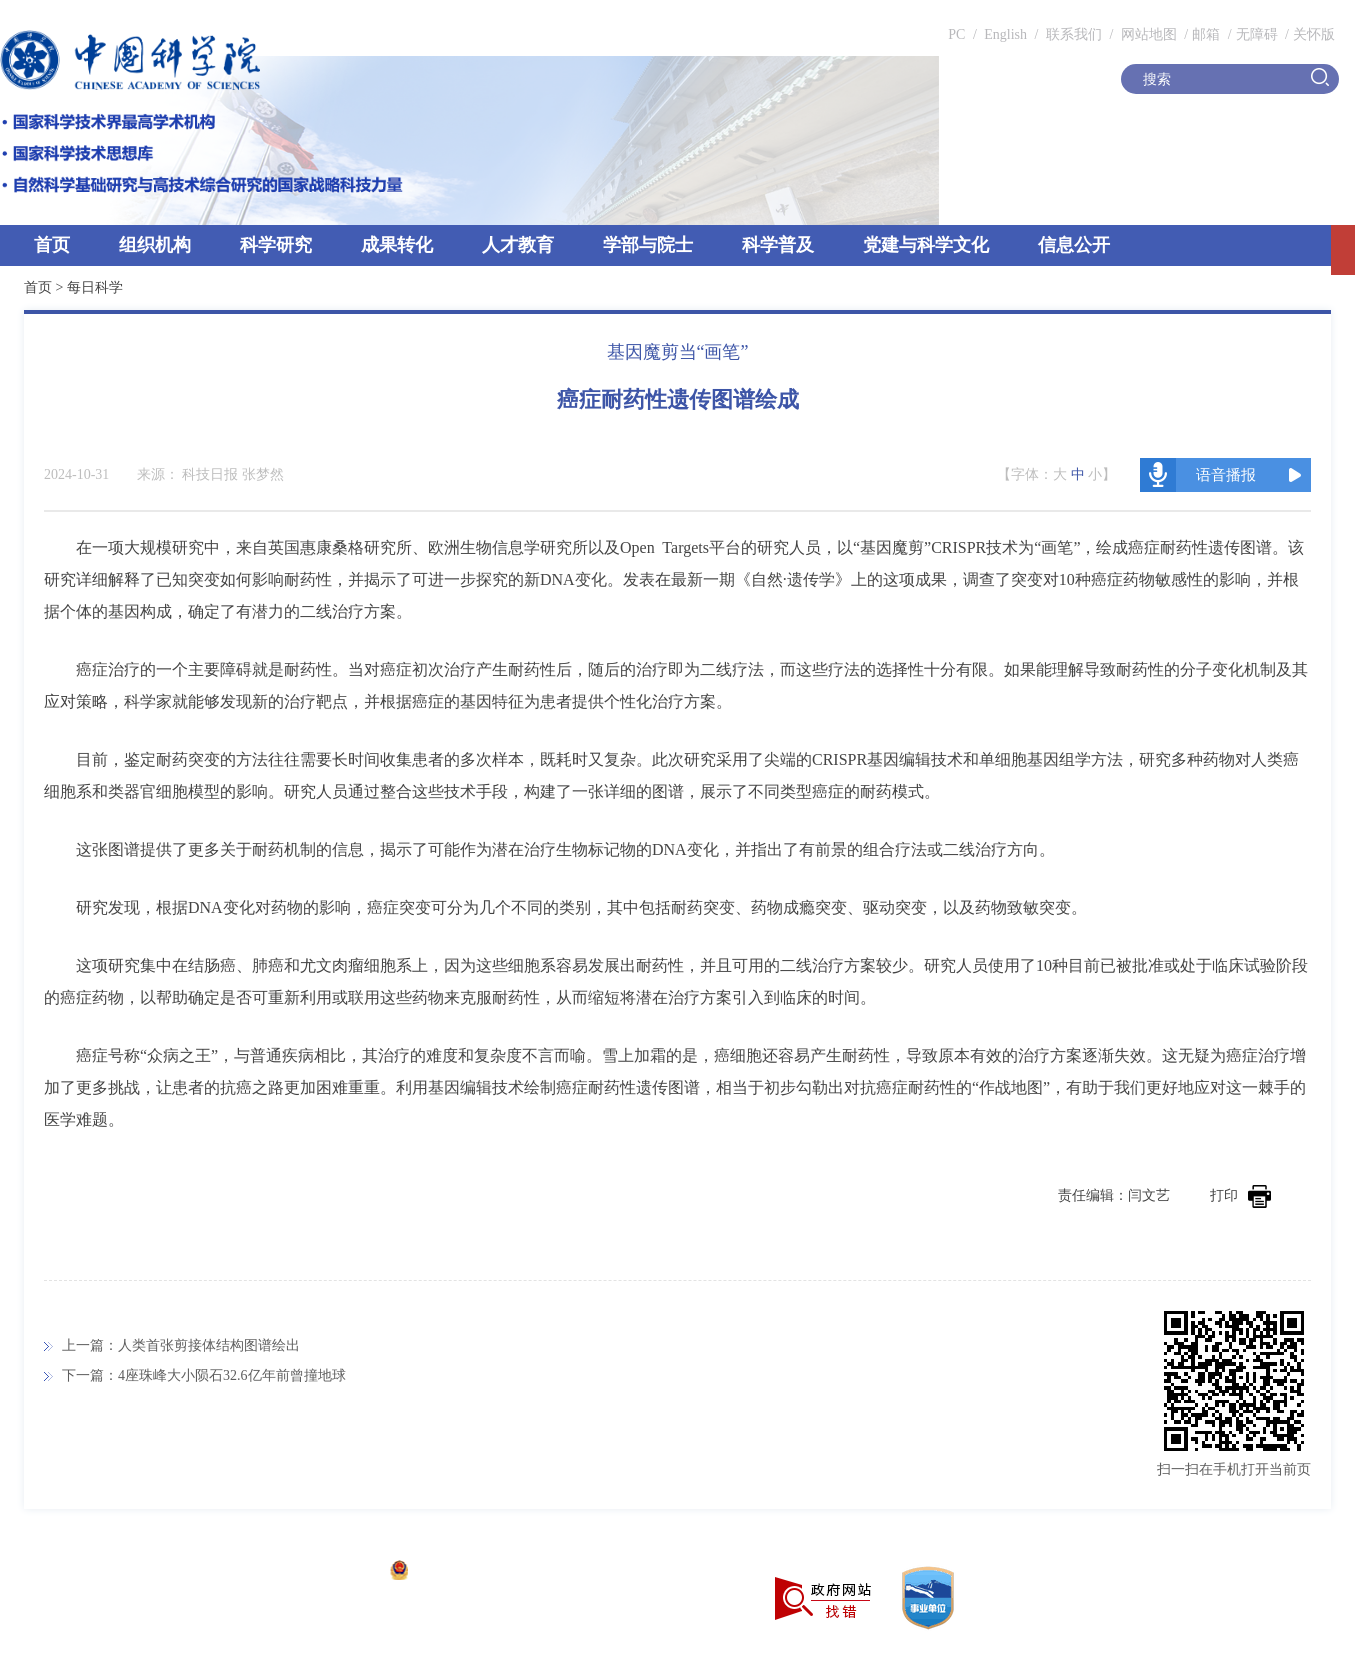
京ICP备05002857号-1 (310, 1572)
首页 (52, 245)
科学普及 (778, 245)
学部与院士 (648, 245)
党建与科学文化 (926, 245)
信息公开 (1074, 245)
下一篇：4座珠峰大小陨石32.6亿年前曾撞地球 (204, 1375)
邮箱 (1206, 34)
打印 (1240, 1195)
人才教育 (518, 245)
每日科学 (95, 287)
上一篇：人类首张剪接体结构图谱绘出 (181, 1345)
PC (956, 34)
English (1005, 34)
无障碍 (1257, 34)
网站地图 (1147, 34)
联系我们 (1074, 34)
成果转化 (397, 245)
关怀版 (1314, 34)
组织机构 (155, 245)
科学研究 (276, 245)
